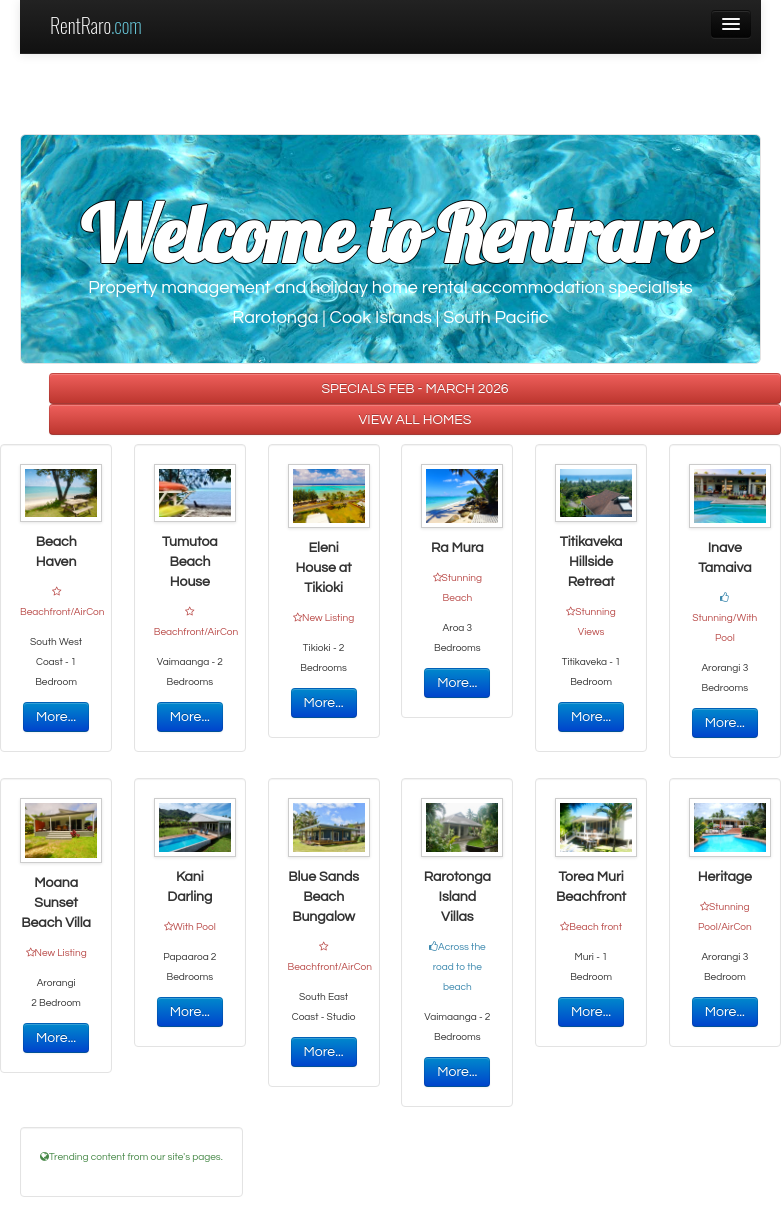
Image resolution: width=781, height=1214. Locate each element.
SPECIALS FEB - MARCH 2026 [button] (414, 389)
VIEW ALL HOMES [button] (415, 420)
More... (56, 717)
